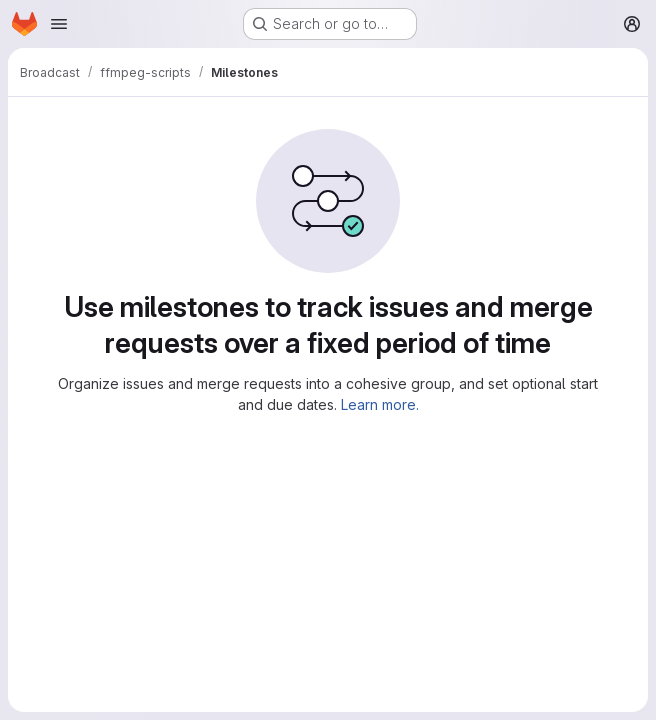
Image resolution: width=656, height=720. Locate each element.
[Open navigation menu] (59, 24)
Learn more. (380, 404)
